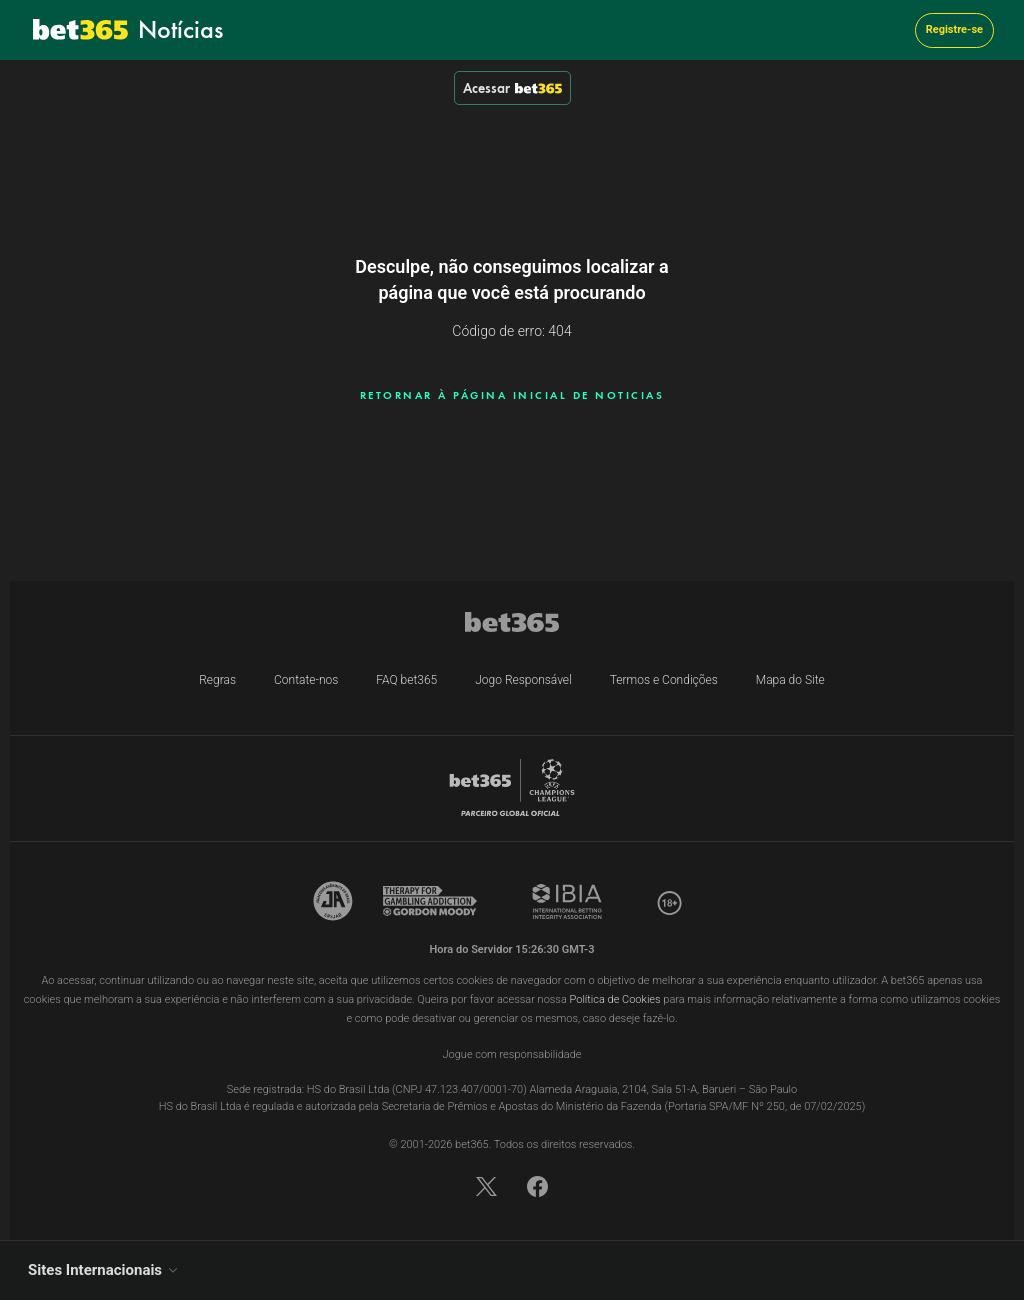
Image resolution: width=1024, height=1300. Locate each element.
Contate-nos (306, 680)
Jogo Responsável (523, 680)
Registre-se (954, 29)
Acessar (512, 88)
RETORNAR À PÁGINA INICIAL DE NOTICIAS (512, 395)
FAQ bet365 (406, 680)
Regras (217, 680)
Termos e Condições (664, 680)
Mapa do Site (790, 680)
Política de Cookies (615, 999)
